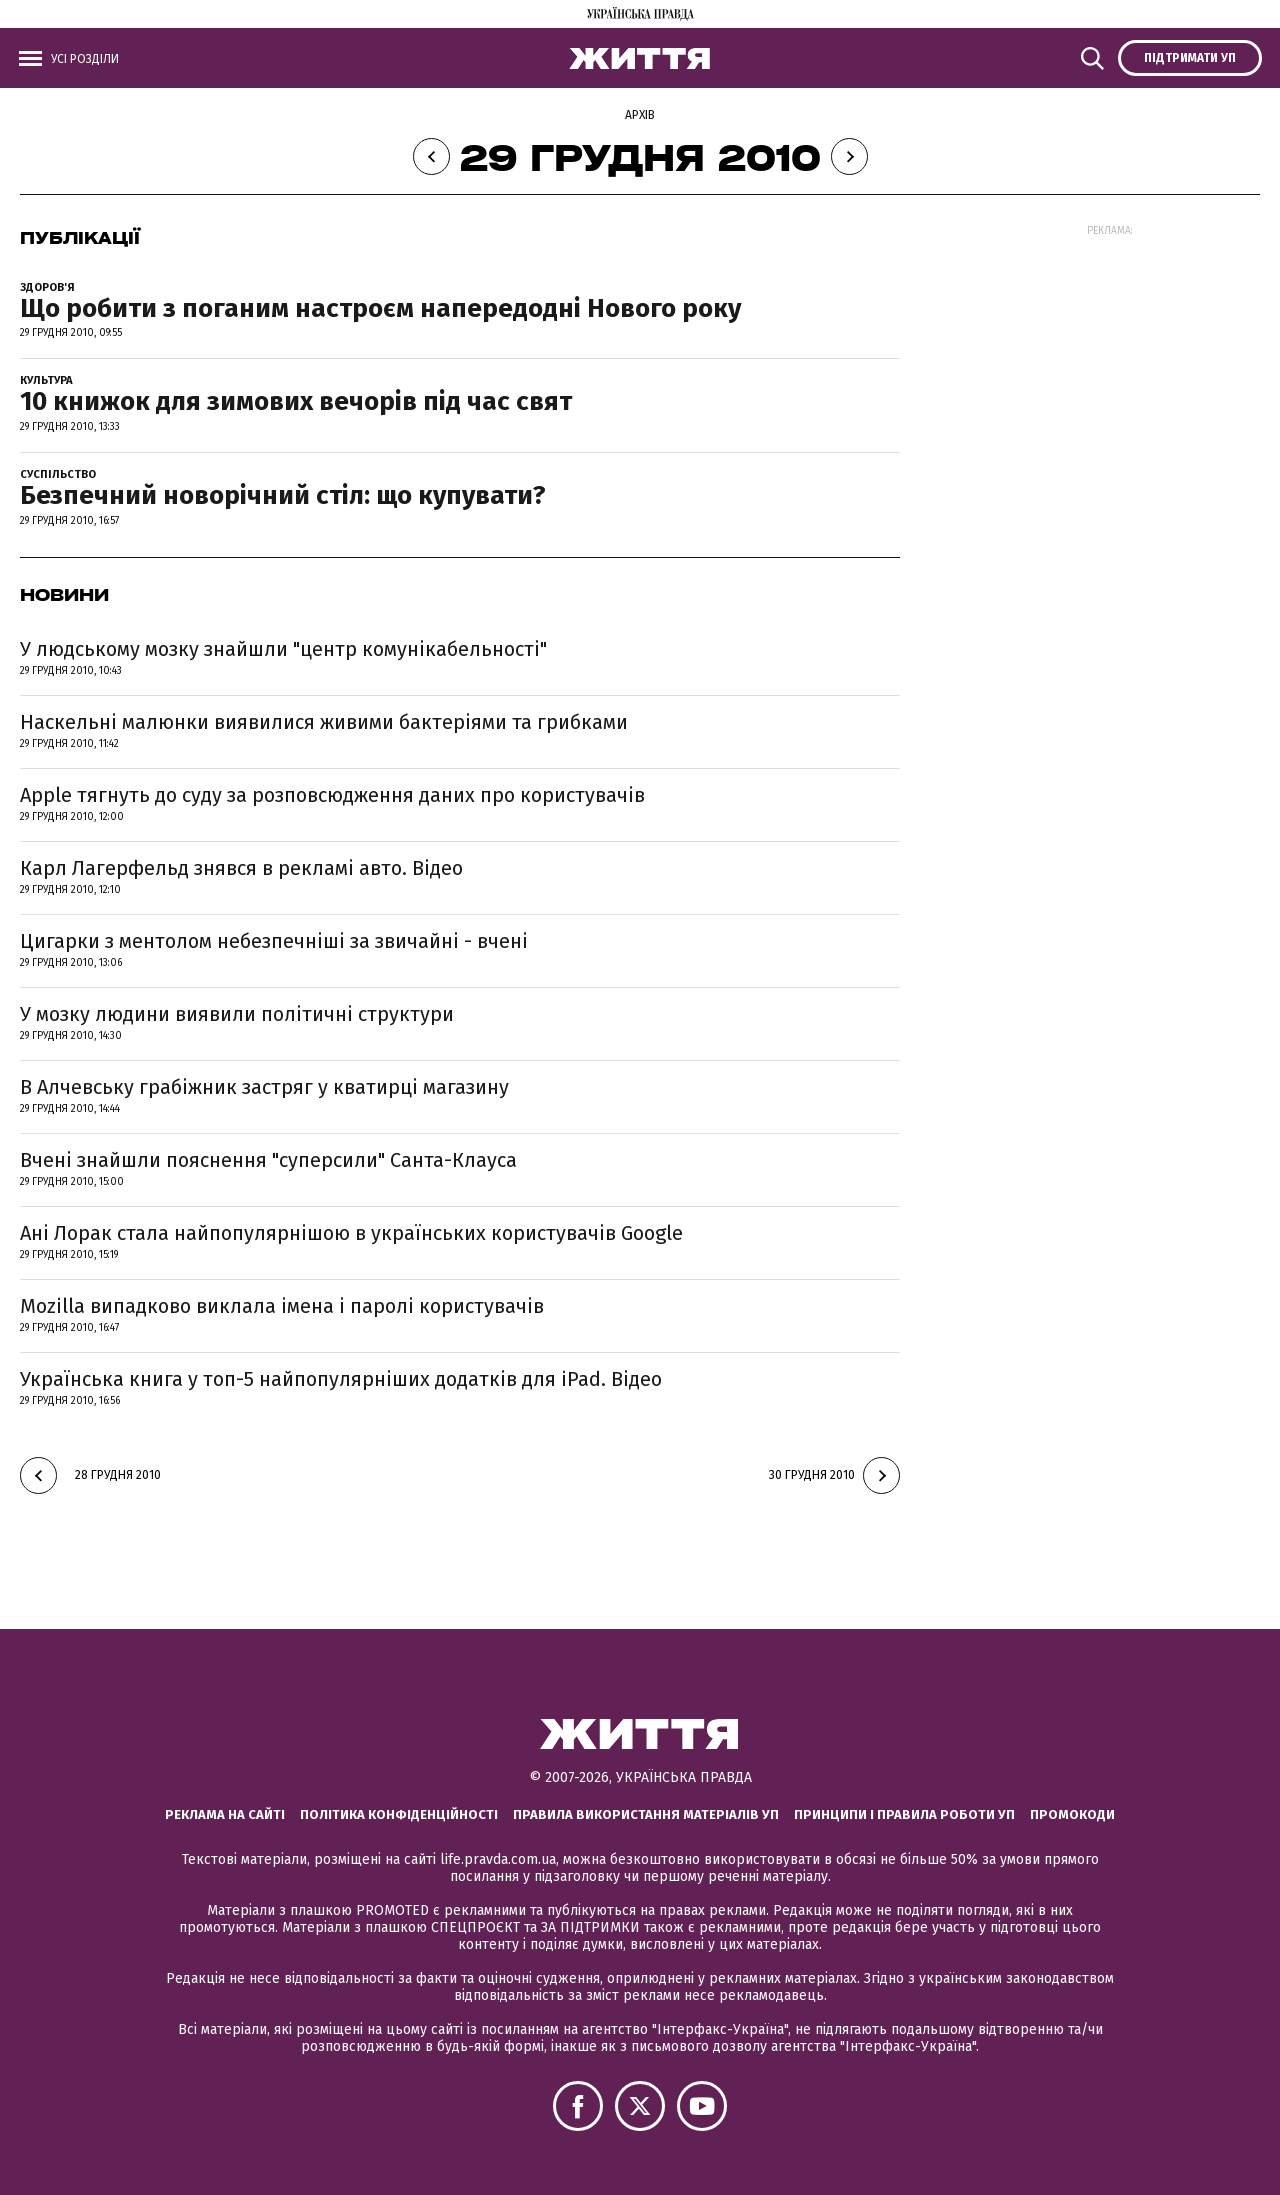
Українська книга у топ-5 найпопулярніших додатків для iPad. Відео (341, 1379)
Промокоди (1072, 1814)
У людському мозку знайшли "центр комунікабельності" (283, 649)
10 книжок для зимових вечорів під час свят (296, 401)
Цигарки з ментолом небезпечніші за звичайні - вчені (274, 941)
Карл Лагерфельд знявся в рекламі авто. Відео (241, 868)
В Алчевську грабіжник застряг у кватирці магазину (264, 1087)
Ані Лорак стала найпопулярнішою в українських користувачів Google (351, 1233)
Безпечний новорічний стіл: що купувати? (283, 495)
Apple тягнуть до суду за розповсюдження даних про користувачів (332, 795)
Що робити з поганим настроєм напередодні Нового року (380, 308)
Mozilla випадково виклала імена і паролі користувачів (282, 1306)
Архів (640, 115)
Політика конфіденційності (399, 1814)
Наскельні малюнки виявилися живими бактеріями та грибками (324, 722)
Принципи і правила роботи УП (904, 1814)
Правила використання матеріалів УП (646, 1814)
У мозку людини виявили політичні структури (237, 1014)
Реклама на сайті (225, 1814)
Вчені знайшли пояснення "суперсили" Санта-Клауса (268, 1160)
